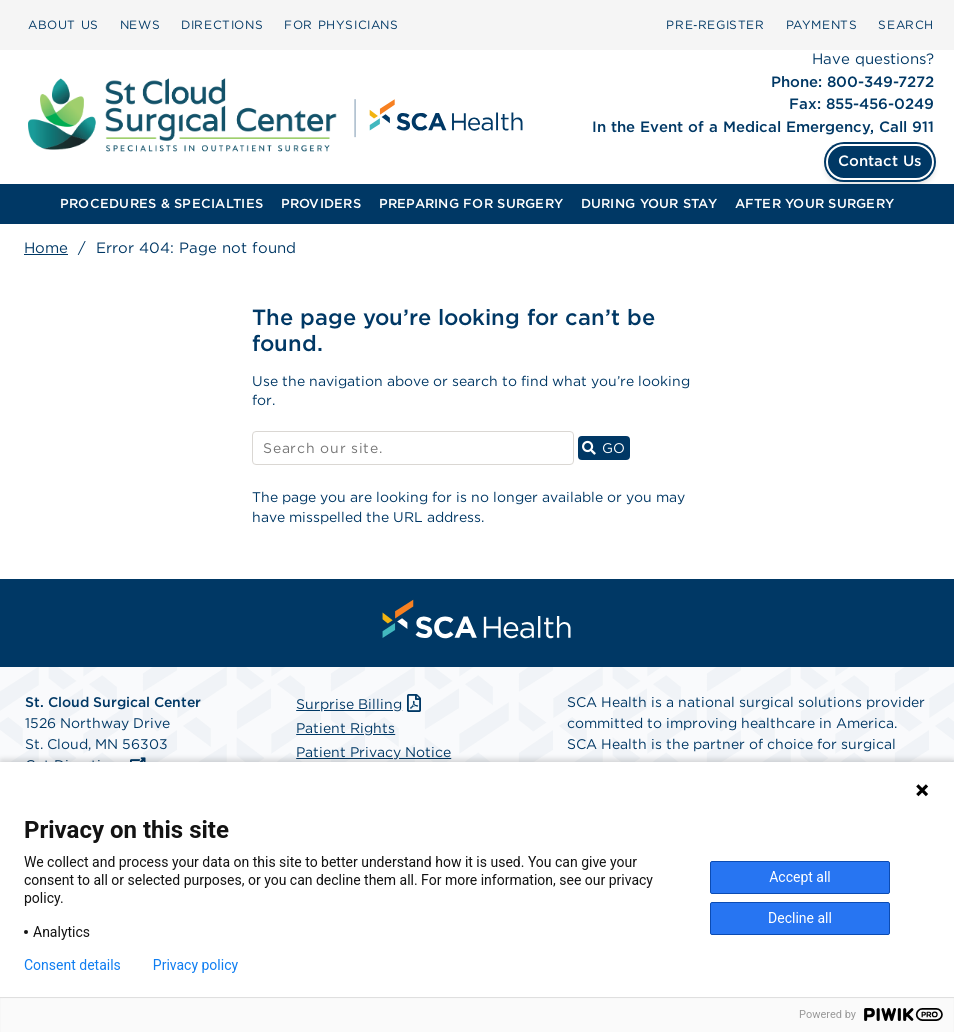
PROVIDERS (321, 203)
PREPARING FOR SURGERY (471, 203)
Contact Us (880, 161)
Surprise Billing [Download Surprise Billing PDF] (360, 704)
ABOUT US (63, 24)
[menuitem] (63, 25)
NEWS (140, 24)
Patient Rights (345, 728)
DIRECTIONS (222, 24)
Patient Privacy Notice (373, 752)
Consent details (72, 965)
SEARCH (906, 24)
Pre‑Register (715, 24)
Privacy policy (195, 965)
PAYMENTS (822, 24)
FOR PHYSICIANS (341, 24)
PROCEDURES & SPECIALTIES (161, 203)
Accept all (800, 877)
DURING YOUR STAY (649, 203)
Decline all (800, 918)
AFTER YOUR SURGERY (815, 203)
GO (606, 447)
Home (46, 248)
